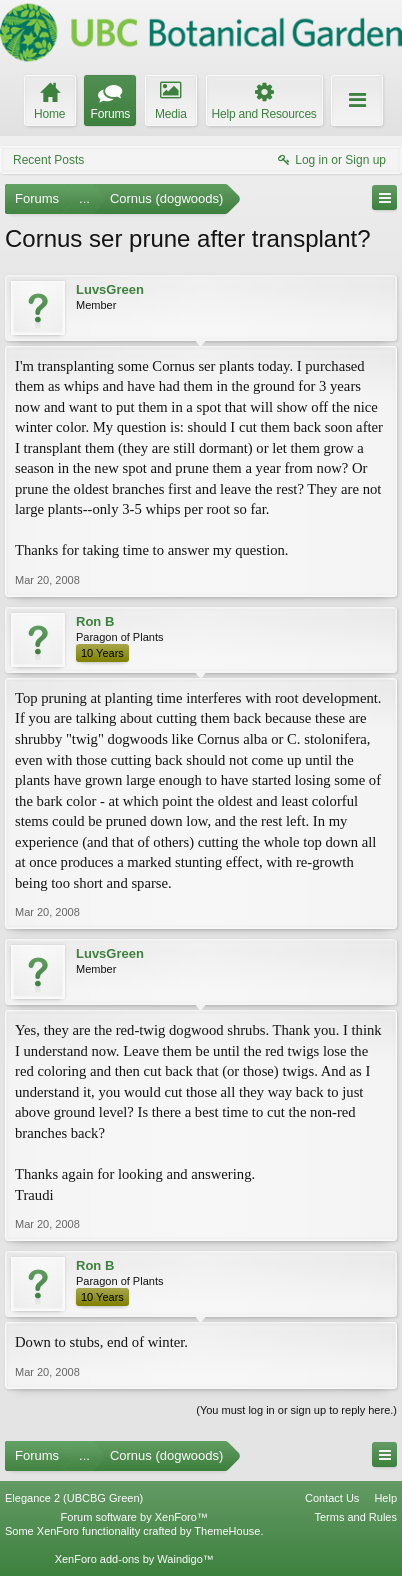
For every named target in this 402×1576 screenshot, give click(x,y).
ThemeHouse (227, 1531)
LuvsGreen (110, 289)
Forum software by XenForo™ (134, 1517)
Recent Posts (48, 160)
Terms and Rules (355, 1517)
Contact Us (332, 1498)
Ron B (95, 621)
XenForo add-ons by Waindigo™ (134, 1559)
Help (385, 1498)
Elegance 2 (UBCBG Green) (74, 1498)
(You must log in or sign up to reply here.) (296, 1410)
